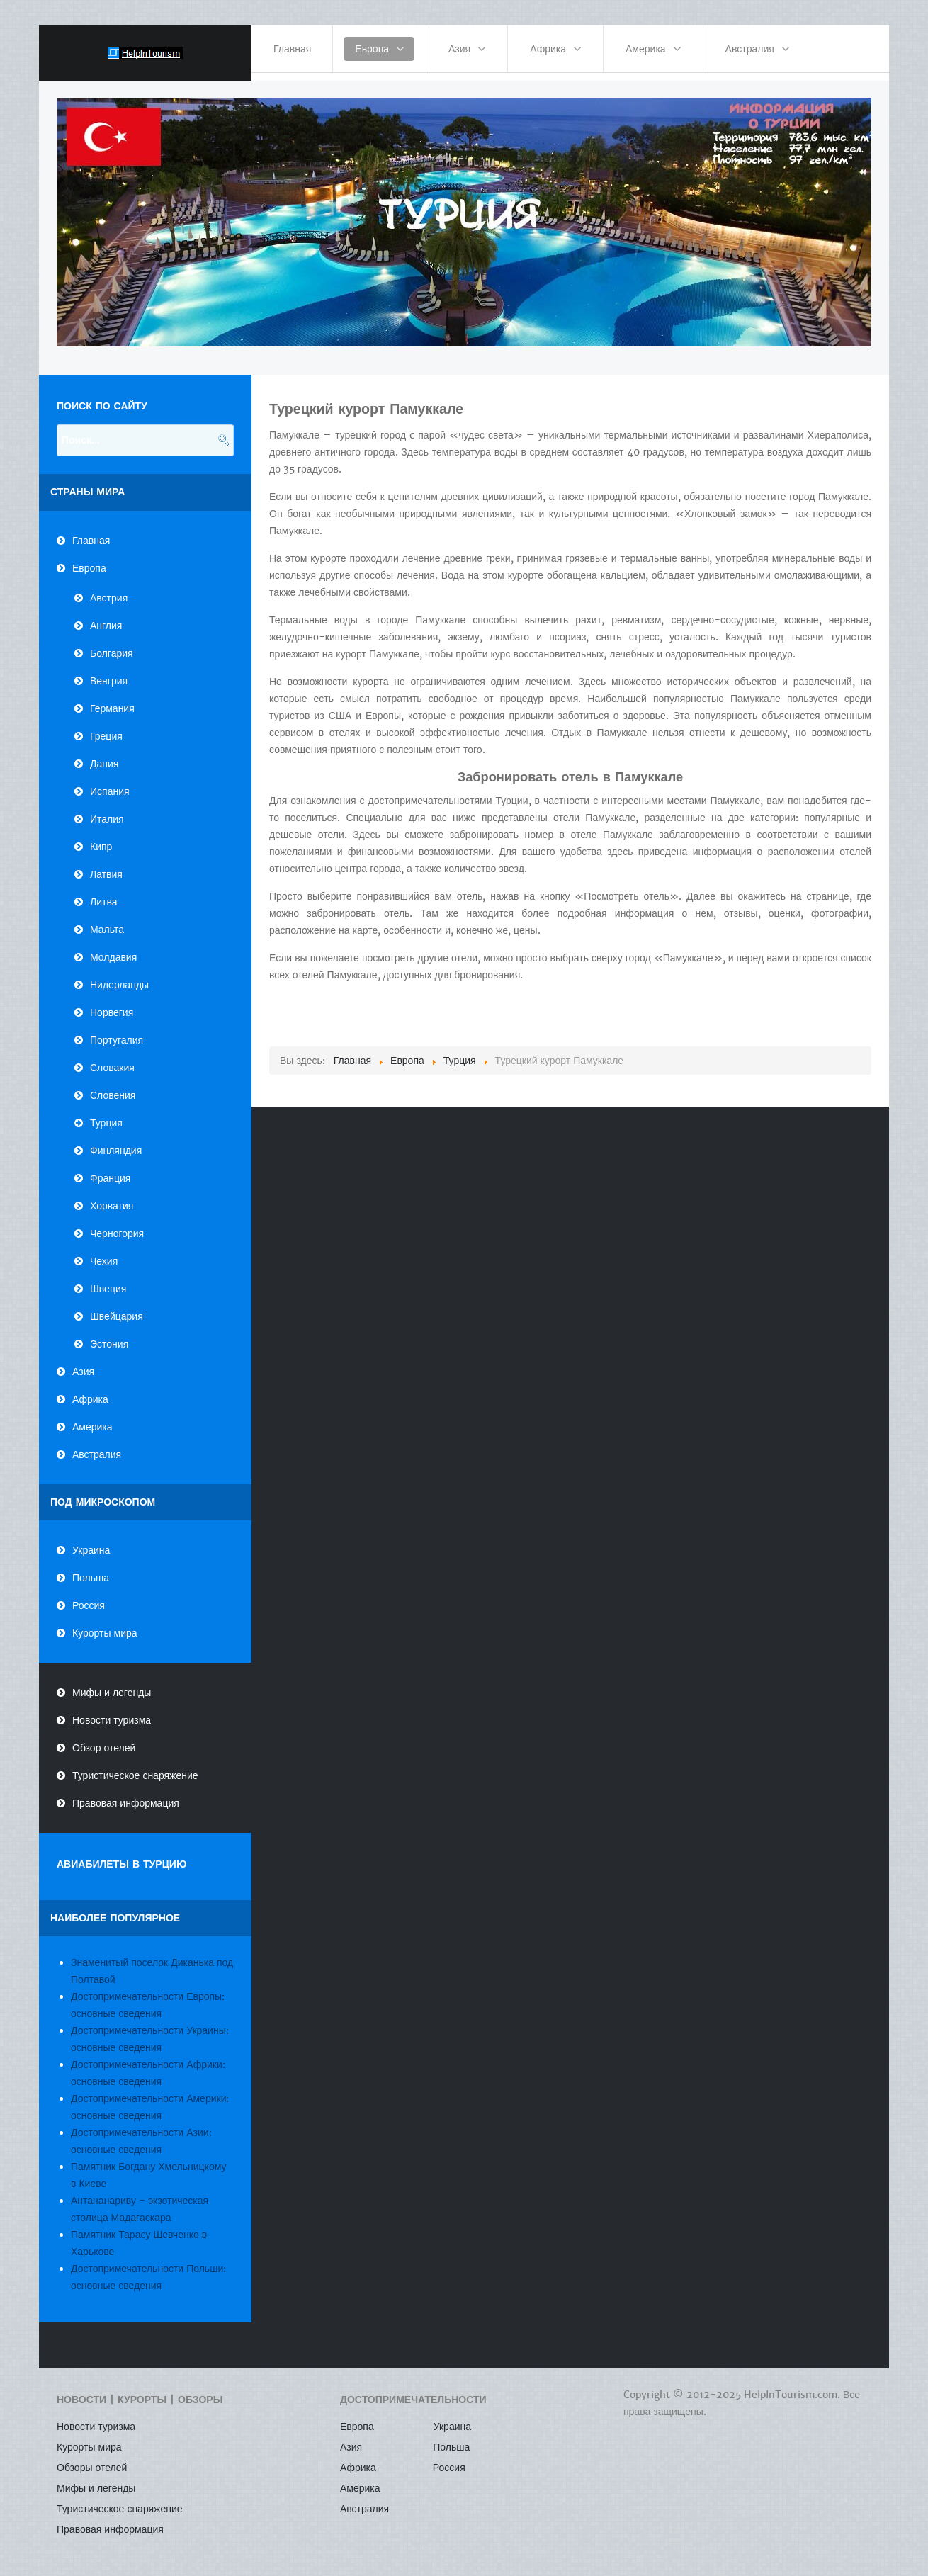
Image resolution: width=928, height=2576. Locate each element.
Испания (110, 782)
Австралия (96, 1446)
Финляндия (116, 1142)
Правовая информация (125, 1795)
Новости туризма (111, 1712)
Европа (89, 559)
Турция (106, 1114)
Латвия (106, 865)
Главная (91, 532)
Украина (91, 1542)
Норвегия (111, 1004)
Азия (83, 1363)
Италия (107, 810)
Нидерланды (119, 976)
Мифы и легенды (111, 1684)
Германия (112, 700)
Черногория (117, 1225)
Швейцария (116, 1307)
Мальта (107, 921)
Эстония (109, 1335)
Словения (112, 1086)
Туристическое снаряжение (135, 1767)
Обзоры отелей (92, 2459)
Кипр (101, 838)
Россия (88, 1597)
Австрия (109, 589)
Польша (90, 1570)
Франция (110, 1169)
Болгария (111, 644)
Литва (104, 893)
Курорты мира (104, 1625)
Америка (92, 1418)
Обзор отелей (103, 1740)
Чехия (104, 1252)
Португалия (116, 1031)
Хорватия (111, 1197)
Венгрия (109, 672)
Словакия (112, 1059)
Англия (106, 617)
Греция (106, 727)
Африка (90, 1390)
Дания (104, 755)
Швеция (108, 1280)
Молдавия (113, 948)
